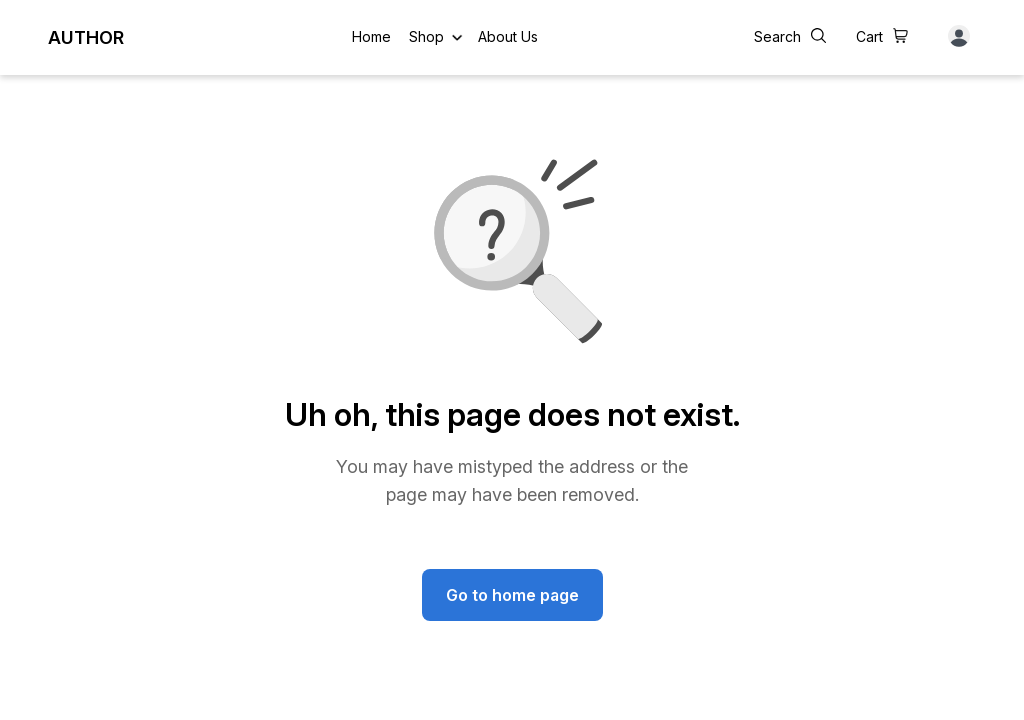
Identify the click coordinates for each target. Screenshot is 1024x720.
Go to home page (512, 595)
